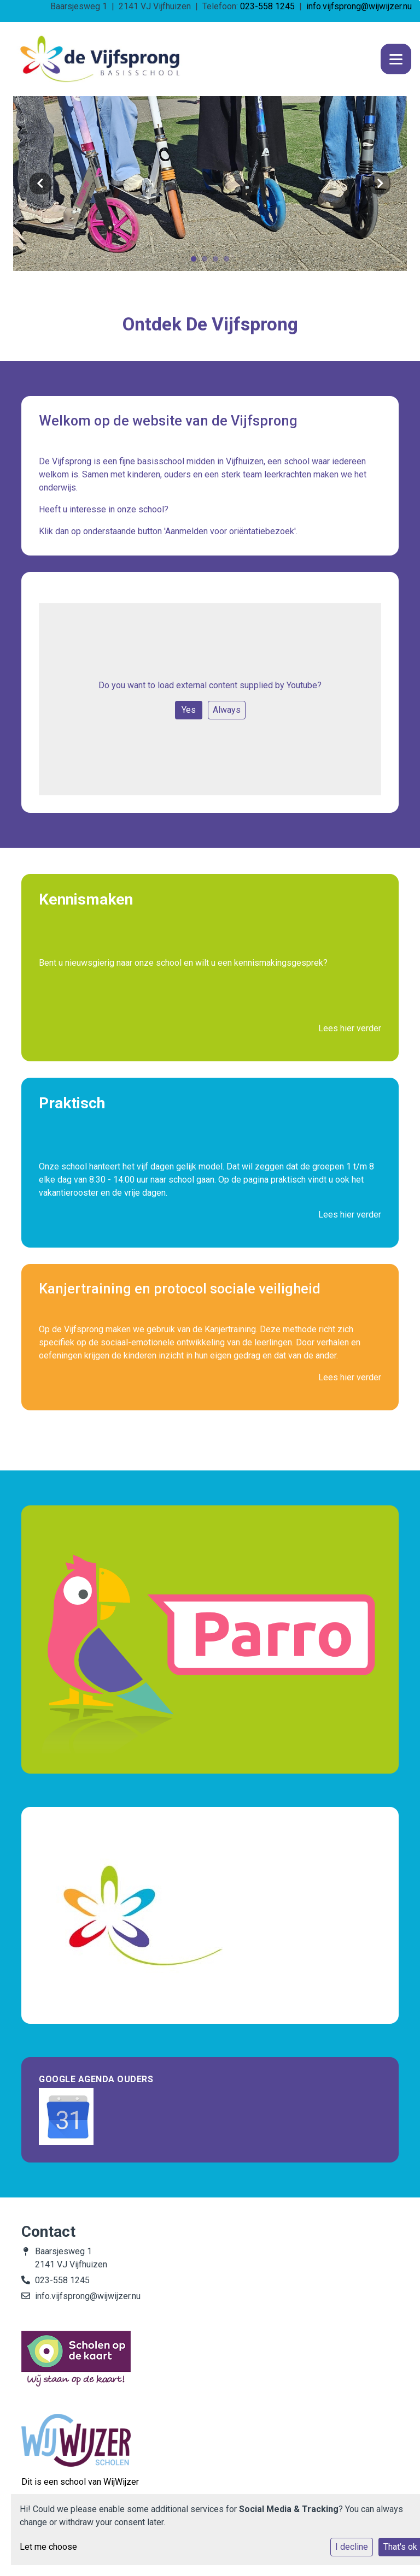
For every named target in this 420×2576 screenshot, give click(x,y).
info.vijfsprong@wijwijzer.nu (359, 6)
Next (379, 183)
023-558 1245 (267, 6)
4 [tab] (229, 261)
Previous (40, 183)
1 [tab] (196, 261)
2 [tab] (207, 261)
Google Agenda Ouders (96, 2079)
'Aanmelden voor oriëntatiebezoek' (230, 531)
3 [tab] (218, 261)
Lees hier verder (349, 1028)
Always (227, 710)
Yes (189, 710)
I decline (351, 2547)
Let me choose (48, 2547)
